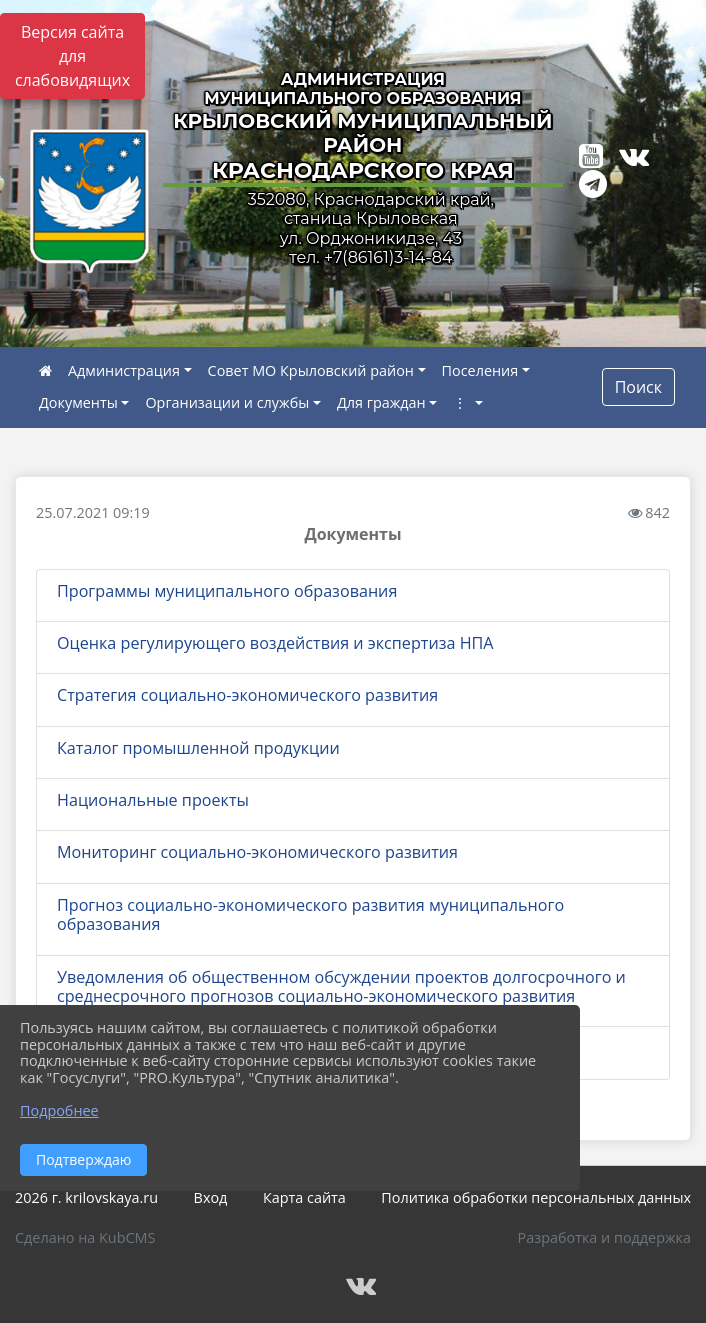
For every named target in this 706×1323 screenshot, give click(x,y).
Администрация (124, 370)
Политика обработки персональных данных (536, 1197)
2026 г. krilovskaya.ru (86, 1197)
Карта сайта (304, 1197)
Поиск (638, 387)
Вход (211, 1197)
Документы (78, 402)
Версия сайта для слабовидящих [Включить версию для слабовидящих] (72, 56)
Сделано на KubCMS (85, 1237)
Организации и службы (227, 402)
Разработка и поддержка (604, 1237)
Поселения (480, 370)
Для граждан (381, 402)
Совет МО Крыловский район (311, 370)
